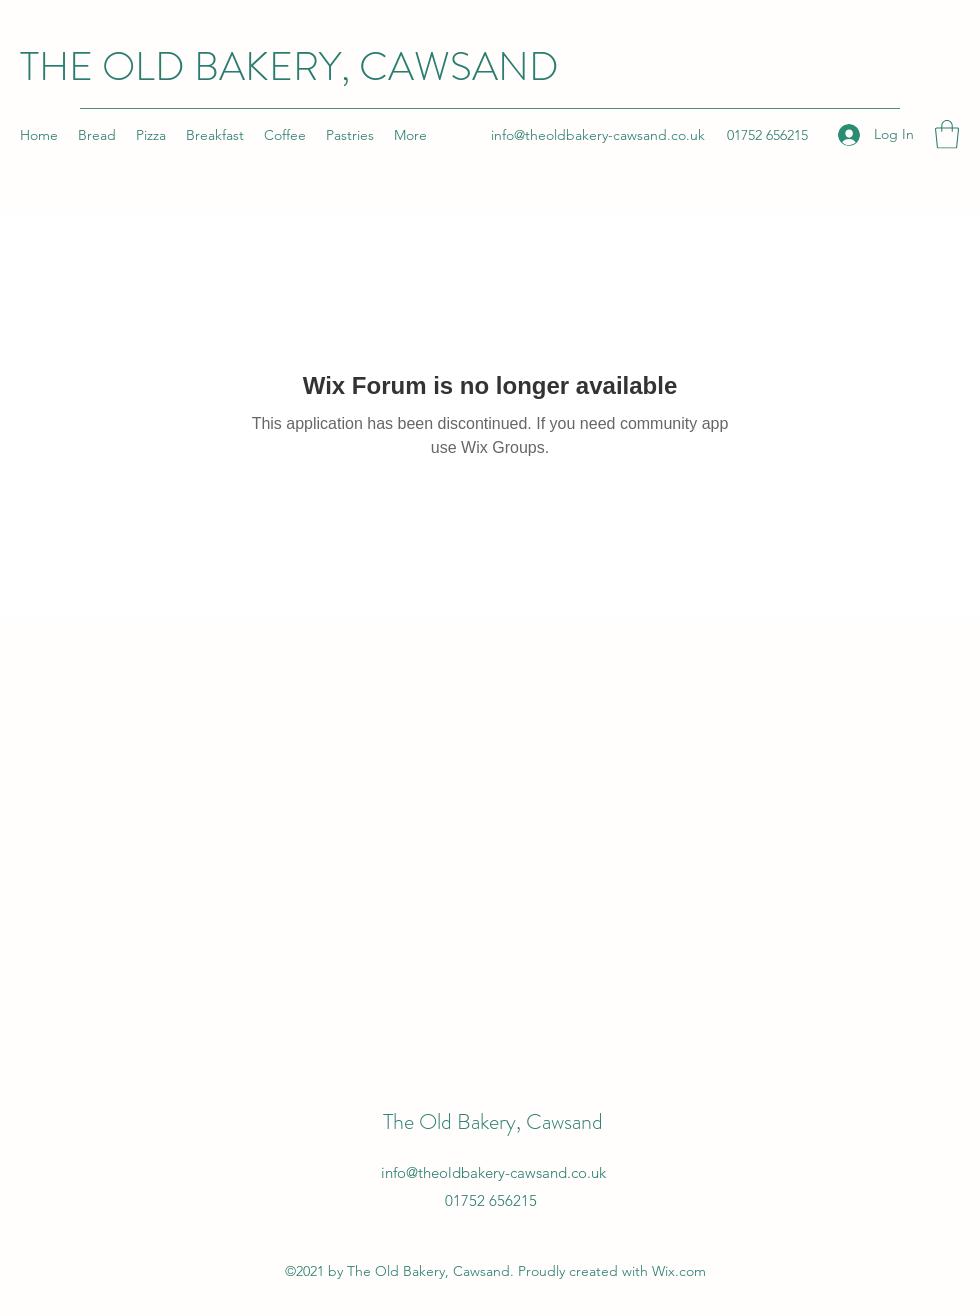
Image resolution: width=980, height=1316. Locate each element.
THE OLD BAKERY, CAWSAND (289, 66)
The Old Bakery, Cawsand (493, 1121)
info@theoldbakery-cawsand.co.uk (598, 135)
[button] (947, 134)
